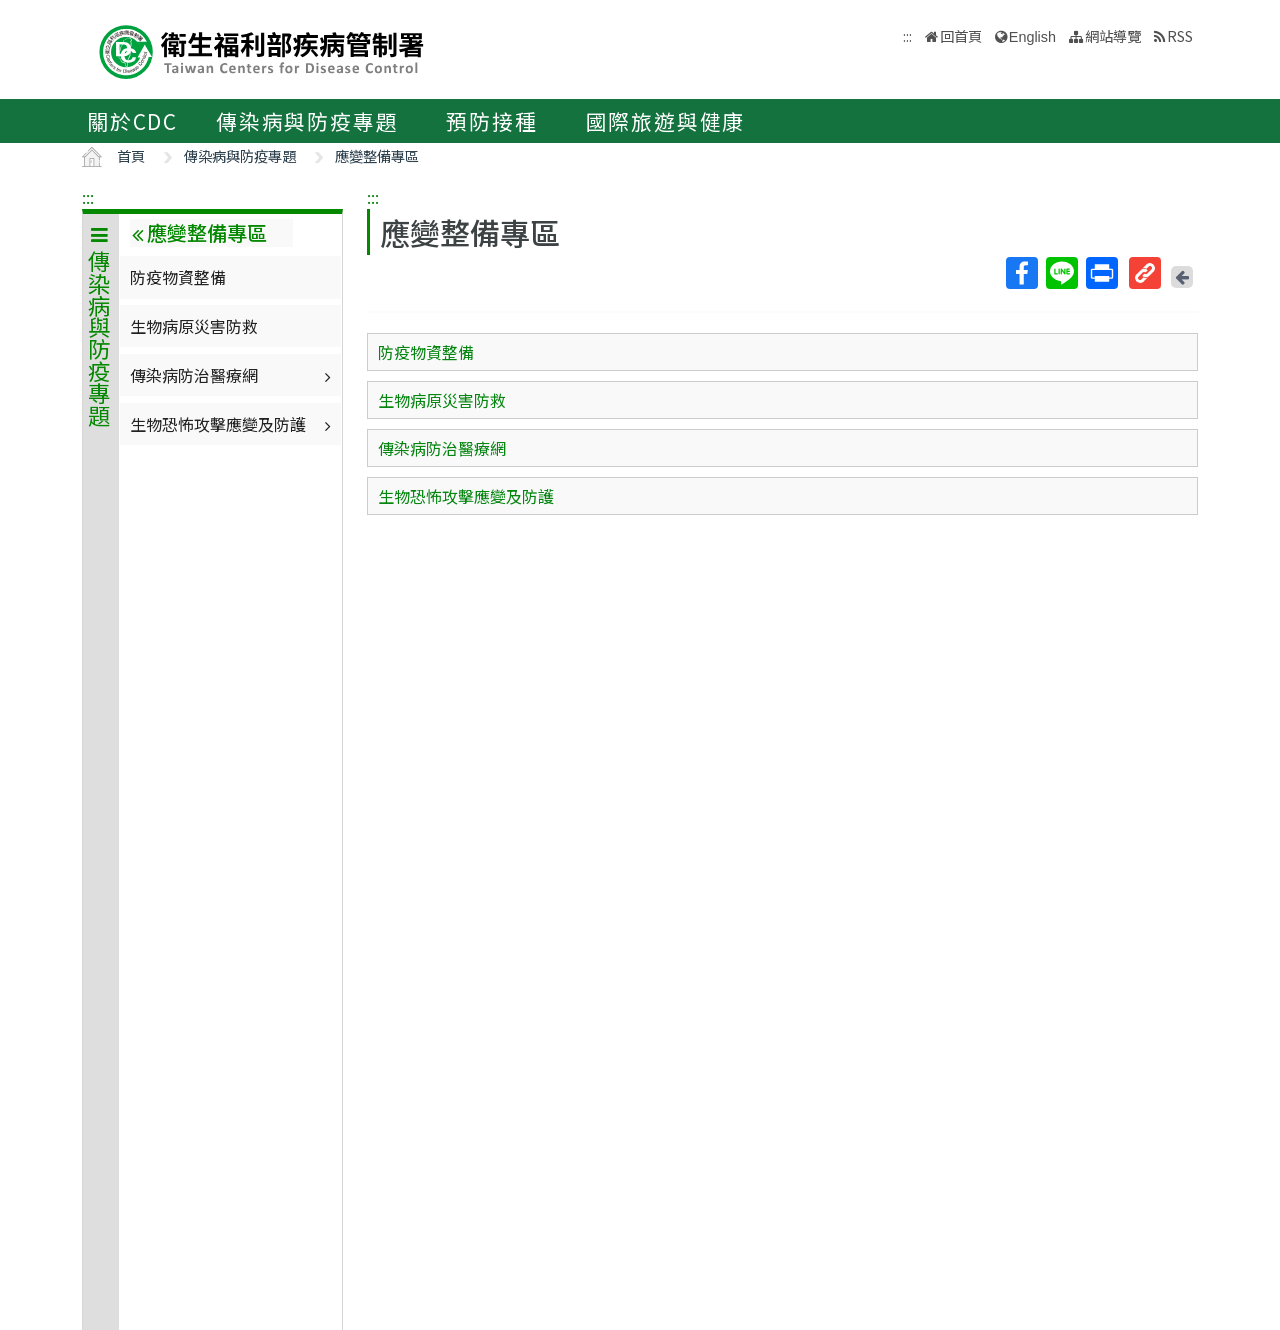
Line (1061, 273)
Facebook (1021, 273)
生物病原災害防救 (194, 326)
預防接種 (491, 121)
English (1032, 37)
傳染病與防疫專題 (307, 121)
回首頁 (961, 35)
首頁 (131, 155)
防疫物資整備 (178, 277)
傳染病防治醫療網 (233, 375)
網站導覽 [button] (1113, 35)
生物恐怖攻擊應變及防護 (233, 424)
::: (88, 197)
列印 (1101, 273)
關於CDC (132, 121)
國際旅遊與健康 (666, 121)
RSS (1180, 35)
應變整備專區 (377, 155)
